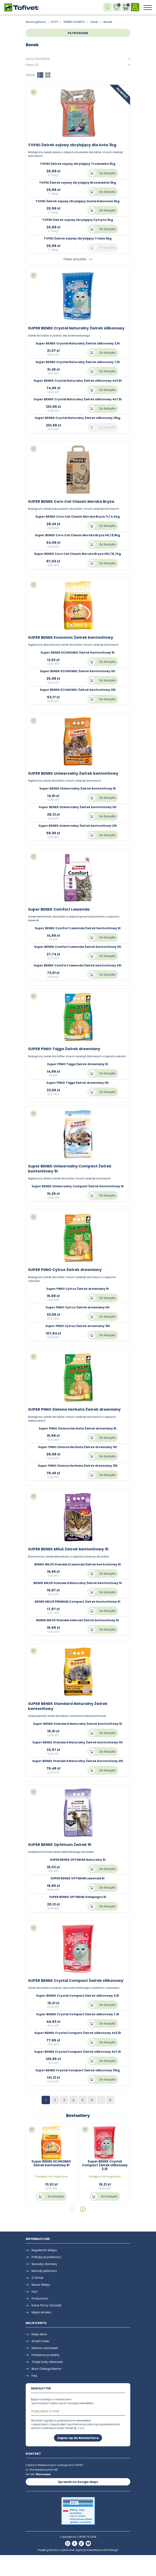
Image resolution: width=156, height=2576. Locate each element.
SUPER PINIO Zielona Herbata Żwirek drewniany (74, 1409)
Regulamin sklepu (44, 2250)
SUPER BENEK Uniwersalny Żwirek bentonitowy (73, 773)
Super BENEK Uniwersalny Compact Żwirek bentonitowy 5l (69, 1168)
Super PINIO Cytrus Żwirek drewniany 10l (77, 1307)
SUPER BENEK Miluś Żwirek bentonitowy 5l (68, 1549)
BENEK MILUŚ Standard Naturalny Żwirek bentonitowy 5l (77, 1583)
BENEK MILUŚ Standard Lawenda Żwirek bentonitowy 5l (77, 1564)
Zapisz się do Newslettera (78, 2438)
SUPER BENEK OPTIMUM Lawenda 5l (77, 1878)
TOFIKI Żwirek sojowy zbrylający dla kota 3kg (72, 144)
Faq (34, 2376)
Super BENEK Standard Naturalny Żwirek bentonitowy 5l (77, 1724)
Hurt (35, 2291)
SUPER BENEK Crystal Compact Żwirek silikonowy (75, 1980)
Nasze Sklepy (41, 2285)
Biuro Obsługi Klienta (46, 2369)
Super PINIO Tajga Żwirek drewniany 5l (77, 1064)
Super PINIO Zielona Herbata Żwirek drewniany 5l (77, 1428)
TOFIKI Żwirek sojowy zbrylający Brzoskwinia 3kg (77, 182)
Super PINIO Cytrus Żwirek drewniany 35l (77, 1326)
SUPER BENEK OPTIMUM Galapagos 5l (77, 1897)
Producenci (40, 2298)
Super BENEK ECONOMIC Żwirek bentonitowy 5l (77, 652)
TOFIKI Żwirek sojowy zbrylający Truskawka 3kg (77, 164)
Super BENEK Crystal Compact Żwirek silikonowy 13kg (77, 2070)
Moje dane (39, 2334)
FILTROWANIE (78, 33)
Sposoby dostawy (44, 2264)
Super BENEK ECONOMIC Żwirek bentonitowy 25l (77, 690)
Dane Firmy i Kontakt (47, 2305)
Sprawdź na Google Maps (78, 2482)
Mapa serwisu (41, 2312)
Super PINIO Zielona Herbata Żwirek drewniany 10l (77, 1447)
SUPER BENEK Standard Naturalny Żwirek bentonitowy (67, 1706)
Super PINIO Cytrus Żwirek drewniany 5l (77, 1289)
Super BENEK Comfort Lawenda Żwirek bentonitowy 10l (77, 947)
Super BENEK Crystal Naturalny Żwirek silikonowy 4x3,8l (77, 381)
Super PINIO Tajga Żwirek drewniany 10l (77, 1083)
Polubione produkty (46, 2355)
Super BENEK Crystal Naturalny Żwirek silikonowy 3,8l (78, 343)
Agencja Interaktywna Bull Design (96, 2550)
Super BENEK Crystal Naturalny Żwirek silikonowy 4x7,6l (77, 399)
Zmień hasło (40, 2341)
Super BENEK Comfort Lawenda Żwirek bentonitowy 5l (77, 928)
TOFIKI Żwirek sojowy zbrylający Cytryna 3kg (77, 220)
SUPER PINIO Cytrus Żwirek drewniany (65, 1269)
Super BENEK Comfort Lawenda (59, 909)
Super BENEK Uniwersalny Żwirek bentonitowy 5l (77, 788)
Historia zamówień (45, 2348)
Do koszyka (107, 173)
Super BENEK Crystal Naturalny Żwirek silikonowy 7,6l (78, 362)
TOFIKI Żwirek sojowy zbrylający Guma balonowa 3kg (77, 201)
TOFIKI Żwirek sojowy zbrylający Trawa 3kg (77, 238)
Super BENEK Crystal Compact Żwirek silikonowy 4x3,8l (77, 2033)
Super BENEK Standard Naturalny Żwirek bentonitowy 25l (77, 1761)
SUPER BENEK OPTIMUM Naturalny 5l (77, 1860)
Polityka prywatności (46, 2257)
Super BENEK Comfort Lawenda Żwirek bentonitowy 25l (77, 965)
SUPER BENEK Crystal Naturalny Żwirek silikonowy (76, 328)
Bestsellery (78, 2115)
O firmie (37, 2278)
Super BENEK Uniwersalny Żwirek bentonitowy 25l (77, 826)
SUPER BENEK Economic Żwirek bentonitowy (70, 637)
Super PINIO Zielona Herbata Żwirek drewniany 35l (77, 1466)
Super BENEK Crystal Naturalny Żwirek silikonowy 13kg (77, 418)
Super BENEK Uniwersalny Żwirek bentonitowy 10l (77, 807)
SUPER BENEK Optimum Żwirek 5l (59, 1844)
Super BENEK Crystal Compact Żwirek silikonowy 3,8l (77, 1996)
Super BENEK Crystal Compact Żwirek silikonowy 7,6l (77, 2014)
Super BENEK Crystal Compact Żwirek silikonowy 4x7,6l (77, 2052)
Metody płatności (44, 2271)
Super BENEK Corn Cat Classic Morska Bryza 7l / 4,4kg (77, 516)
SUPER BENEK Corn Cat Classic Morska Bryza (71, 501)
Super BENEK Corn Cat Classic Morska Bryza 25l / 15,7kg (77, 554)
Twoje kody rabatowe (47, 2362)
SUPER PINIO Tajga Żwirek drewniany (64, 1048)
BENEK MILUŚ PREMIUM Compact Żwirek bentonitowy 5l (77, 1602)
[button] (83, 2209)
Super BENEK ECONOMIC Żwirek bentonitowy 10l (77, 671)
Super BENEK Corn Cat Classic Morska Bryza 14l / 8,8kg (77, 535)
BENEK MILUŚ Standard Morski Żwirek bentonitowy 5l (77, 1620)
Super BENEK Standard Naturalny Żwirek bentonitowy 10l (77, 1742)
